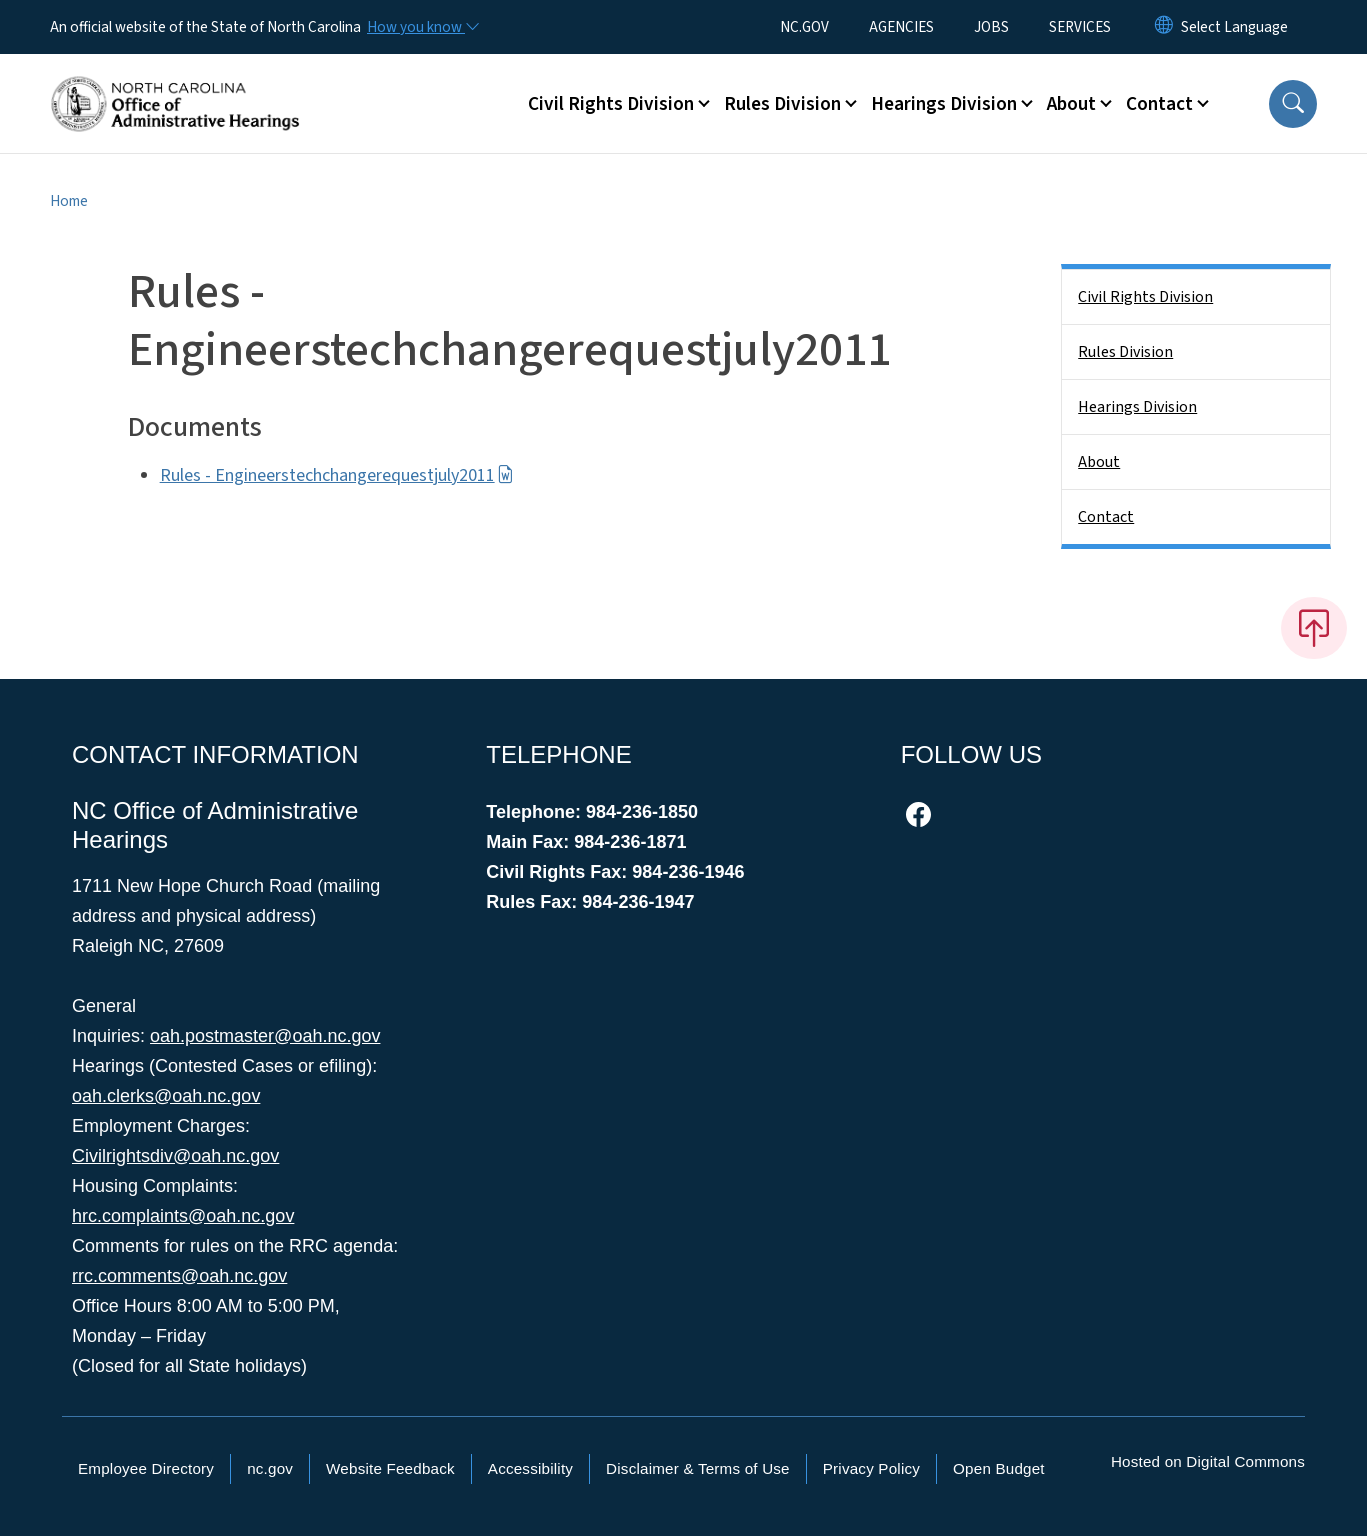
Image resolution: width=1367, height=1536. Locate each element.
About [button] (1071, 104)
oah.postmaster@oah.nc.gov (265, 1036)
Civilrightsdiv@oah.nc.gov (175, 1156)
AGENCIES (901, 27)
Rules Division (1125, 352)
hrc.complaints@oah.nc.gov (183, 1216)
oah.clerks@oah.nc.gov (166, 1096)
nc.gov (270, 1468)
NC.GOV (804, 27)
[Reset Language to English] (1164, 27)
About (1099, 462)
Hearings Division (1137, 407)
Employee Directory (146, 1468)
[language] (1234, 27)
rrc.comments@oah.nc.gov (179, 1276)
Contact (1106, 517)
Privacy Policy (871, 1468)
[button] (1293, 104)
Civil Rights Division (1145, 297)
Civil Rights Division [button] (611, 104)
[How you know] (422, 27)
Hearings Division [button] (944, 104)
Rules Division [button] (782, 104)
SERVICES (1080, 27)
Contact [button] (1159, 104)
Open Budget (999, 1468)
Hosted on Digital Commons (1208, 1461)
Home (69, 201)
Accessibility (530, 1468)
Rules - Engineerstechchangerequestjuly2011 (337, 475)
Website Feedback (390, 1468)
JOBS (991, 27)
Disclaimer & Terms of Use (698, 1468)
